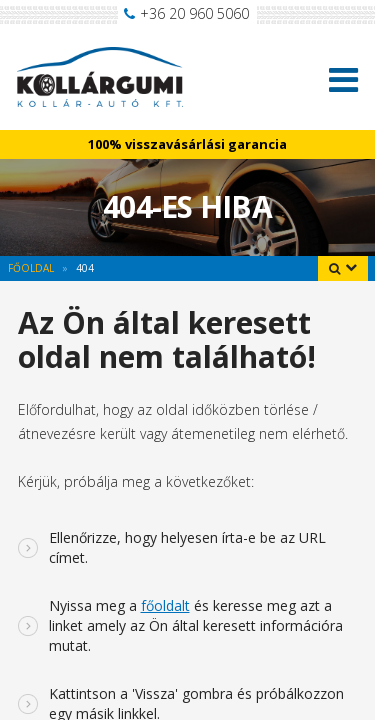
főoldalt (165, 605)
